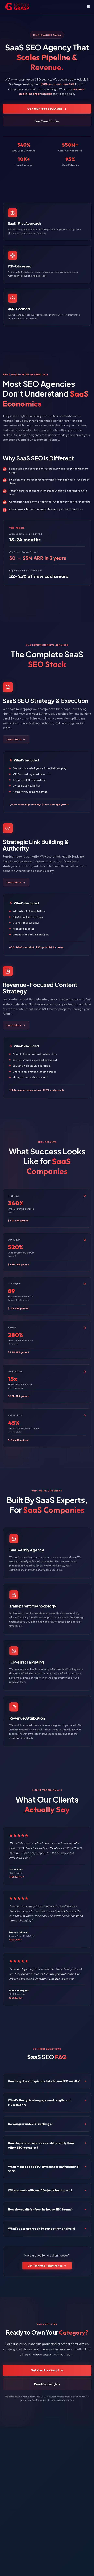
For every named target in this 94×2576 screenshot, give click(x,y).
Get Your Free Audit (47, 2370)
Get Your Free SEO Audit (47, 109)
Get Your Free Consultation (47, 2265)
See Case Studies (47, 121)
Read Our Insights (47, 2384)
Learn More (16, 739)
